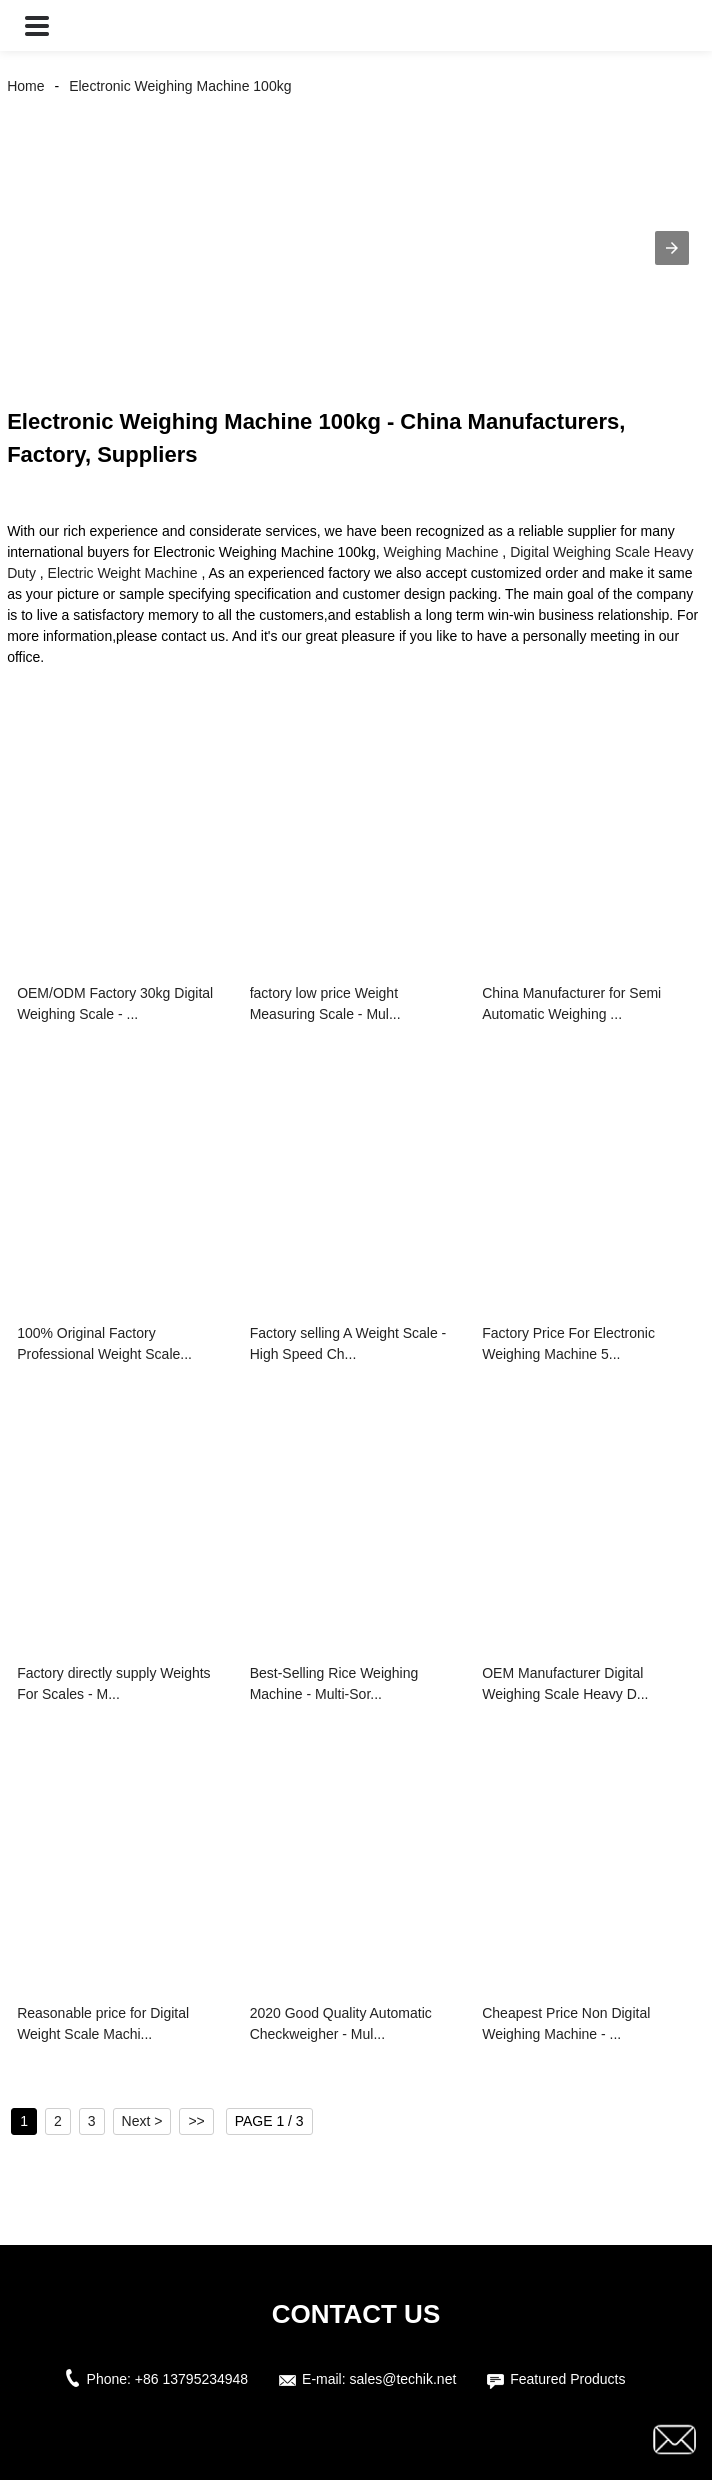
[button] (37, 25)
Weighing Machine (441, 552)
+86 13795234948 (191, 2379)
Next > (142, 2121)
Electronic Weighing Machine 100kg (180, 86)
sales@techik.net (403, 2379)
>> (196, 2121)
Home (25, 86)
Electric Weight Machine (123, 573)
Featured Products (567, 2379)
